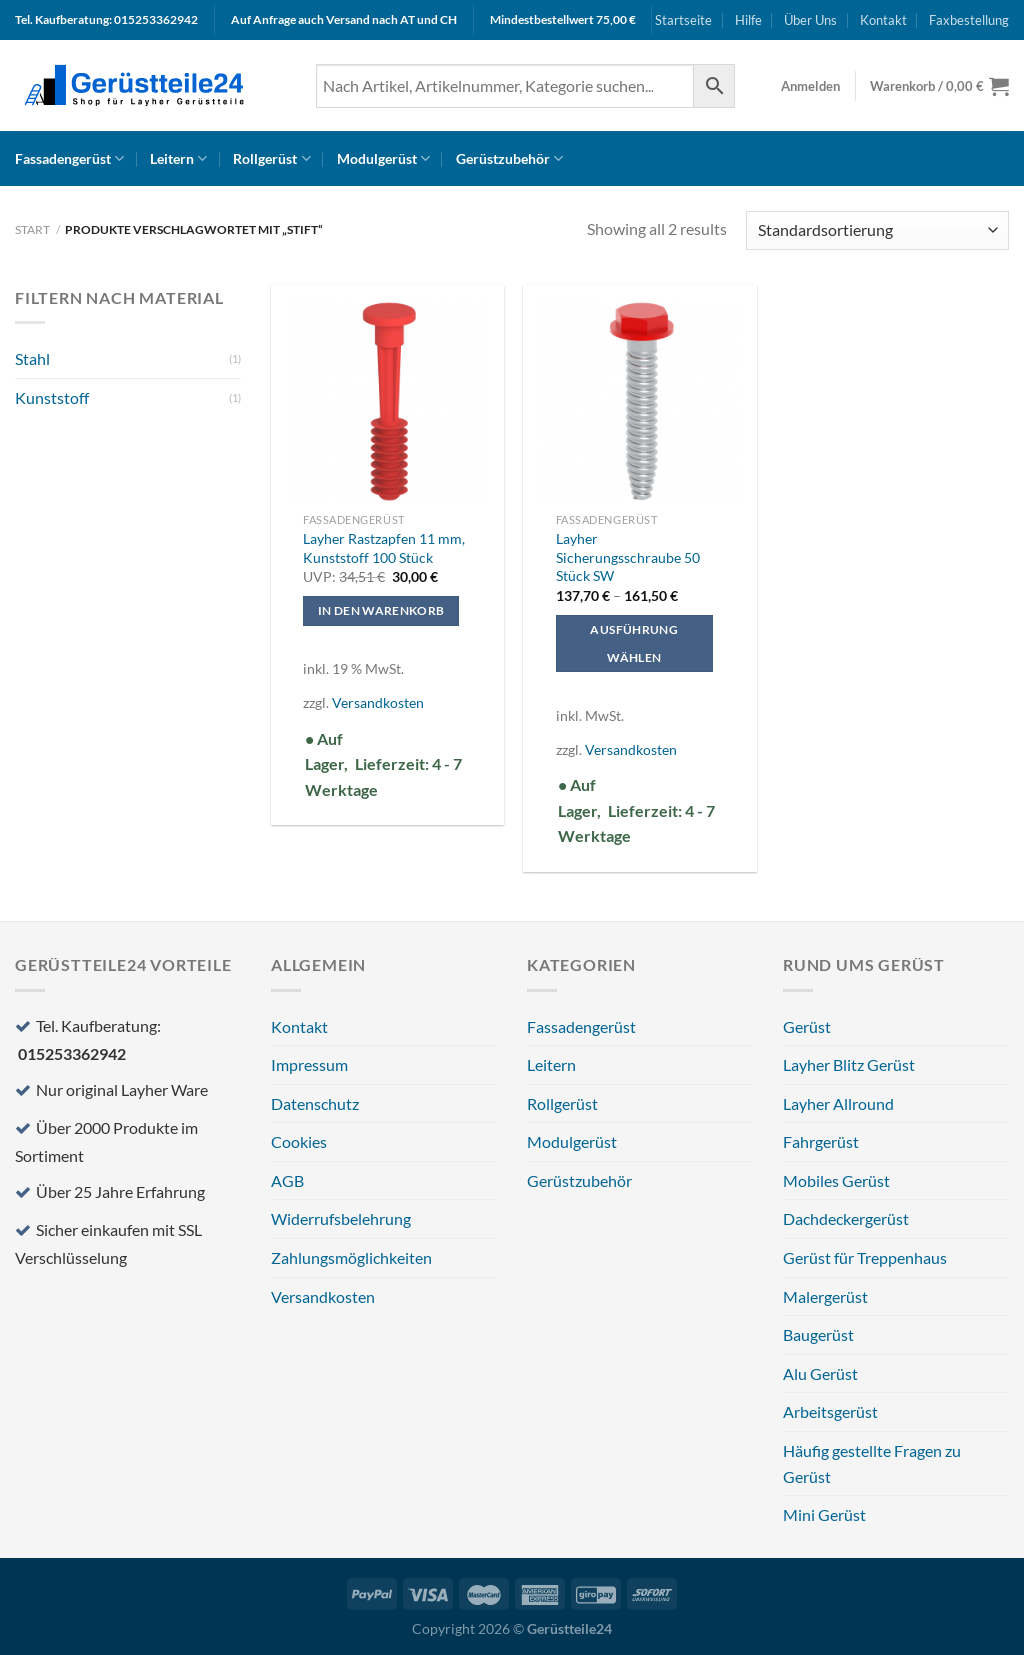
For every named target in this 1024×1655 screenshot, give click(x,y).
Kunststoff (52, 397)
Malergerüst (825, 1296)
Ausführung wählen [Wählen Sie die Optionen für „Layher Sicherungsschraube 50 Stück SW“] (633, 643)
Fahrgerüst (821, 1141)
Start (32, 229)
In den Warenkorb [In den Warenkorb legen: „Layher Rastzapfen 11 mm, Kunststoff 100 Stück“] (381, 610)
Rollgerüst (271, 158)
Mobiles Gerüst (836, 1180)
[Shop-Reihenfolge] (877, 230)
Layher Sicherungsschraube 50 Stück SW (628, 557)
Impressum (309, 1064)
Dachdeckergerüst (846, 1218)
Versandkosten (378, 702)
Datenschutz (315, 1103)
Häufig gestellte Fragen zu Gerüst (872, 1463)
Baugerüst (818, 1334)
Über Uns (810, 20)
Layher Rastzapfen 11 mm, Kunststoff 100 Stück (384, 548)
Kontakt (883, 20)
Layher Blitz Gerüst (849, 1064)
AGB (287, 1180)
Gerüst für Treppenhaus (865, 1257)
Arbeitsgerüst (830, 1411)
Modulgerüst (383, 158)
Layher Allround (838, 1103)
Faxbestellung (969, 20)
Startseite (683, 20)
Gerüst (807, 1026)
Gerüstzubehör (509, 158)
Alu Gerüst (820, 1373)
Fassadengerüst (69, 158)
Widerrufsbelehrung (341, 1218)
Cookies (299, 1141)
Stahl (32, 358)
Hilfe (748, 20)
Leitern (178, 158)
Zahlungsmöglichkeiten (351, 1257)
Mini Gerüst (824, 1514)
